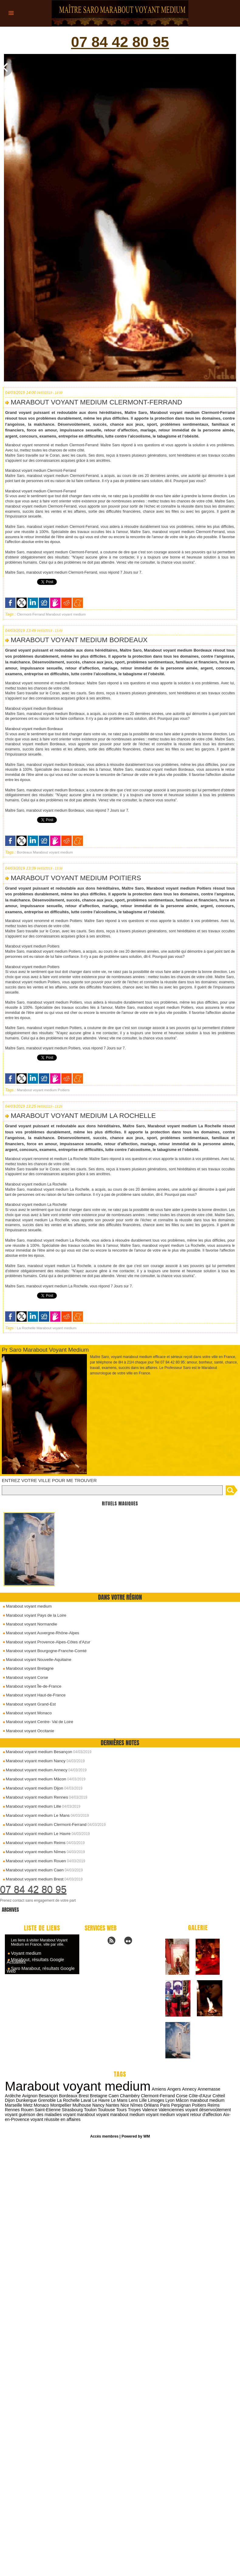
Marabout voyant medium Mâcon (34, 1779)
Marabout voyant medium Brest (33, 1879)
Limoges (143, 2100)
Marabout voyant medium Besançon (37, 1751)
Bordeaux (24, 854)
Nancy (79, 2104)
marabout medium (194, 2100)
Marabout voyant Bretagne (27, 1669)
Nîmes (117, 2104)
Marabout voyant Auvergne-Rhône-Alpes (39, 1634)
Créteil (199, 2095)
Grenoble (35, 2100)
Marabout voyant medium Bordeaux (78, 642)
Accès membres (104, 2136)
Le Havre (89, 2100)
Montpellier (42, 2104)
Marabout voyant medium (26, 1608)
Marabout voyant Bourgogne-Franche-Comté (43, 1651)
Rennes (208, 2104)
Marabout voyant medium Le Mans (36, 1815)
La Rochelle (26, 1330)
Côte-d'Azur (181, 2095)
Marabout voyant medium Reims (34, 1842)
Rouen (222, 2104)
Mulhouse (62, 2104)
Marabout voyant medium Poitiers (75, 880)
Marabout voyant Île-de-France (31, 1687)
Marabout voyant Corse (24, 1678)
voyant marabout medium (88, 2113)
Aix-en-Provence (205, 2113)
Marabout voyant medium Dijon (33, 1788)
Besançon (30, 2095)
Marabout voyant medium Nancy (34, 1761)
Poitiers (61, 1092)
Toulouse (75, 2109)
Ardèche (226, 2089)
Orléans (131, 2104)
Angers (171, 2089)
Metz (9, 2104)
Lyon (157, 2100)
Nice (105, 2104)
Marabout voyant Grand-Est (28, 1704)
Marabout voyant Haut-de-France (33, 1695)
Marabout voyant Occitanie (27, 1730)
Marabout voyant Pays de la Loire (33, 1617)
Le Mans (107, 2100)
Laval (74, 2100)
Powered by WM (135, 2136)
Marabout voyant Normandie (29, 1625)
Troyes (103, 2109)
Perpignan (161, 2104)
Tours (90, 2109)
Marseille (221, 2100)
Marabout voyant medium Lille (32, 1806)
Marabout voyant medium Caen (33, 1870)
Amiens (157, 2089)
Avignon (12, 2095)
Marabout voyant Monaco (26, 1713)
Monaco (22, 2104)
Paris (145, 2104)
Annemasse (205, 2089)
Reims (193, 2104)
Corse (163, 2095)
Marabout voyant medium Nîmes (34, 1852)
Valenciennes (139, 2109)
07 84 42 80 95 (120, 43)
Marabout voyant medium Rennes (35, 1797)
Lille (131, 2100)
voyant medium (127, 2113)
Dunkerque (15, 2100)
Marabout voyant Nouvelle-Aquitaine (36, 1660)
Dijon (212, 2095)
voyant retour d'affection (165, 2113)
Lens (120, 2100)
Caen (96, 2095)
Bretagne (80, 2095)
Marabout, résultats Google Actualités (34, 1960)
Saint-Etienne (17, 2109)
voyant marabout (47, 2113)
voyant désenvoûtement (176, 2109)
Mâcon (169, 2100)
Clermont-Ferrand (30, 617)
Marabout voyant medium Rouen (34, 1861)
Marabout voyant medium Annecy (35, 1770)
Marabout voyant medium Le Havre (36, 1833)
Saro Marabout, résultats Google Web (39, 1969)
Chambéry (112, 2095)
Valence (118, 2109)
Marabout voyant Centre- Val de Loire (36, 1721)
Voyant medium (25, 1953)
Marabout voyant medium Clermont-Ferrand (44, 1824)
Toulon (59, 2109)
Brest (66, 2095)
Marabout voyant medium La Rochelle (82, 1118)
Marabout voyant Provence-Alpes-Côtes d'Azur (45, 1643)
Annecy (186, 2089)
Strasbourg (42, 2109)
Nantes (93, 2104)
